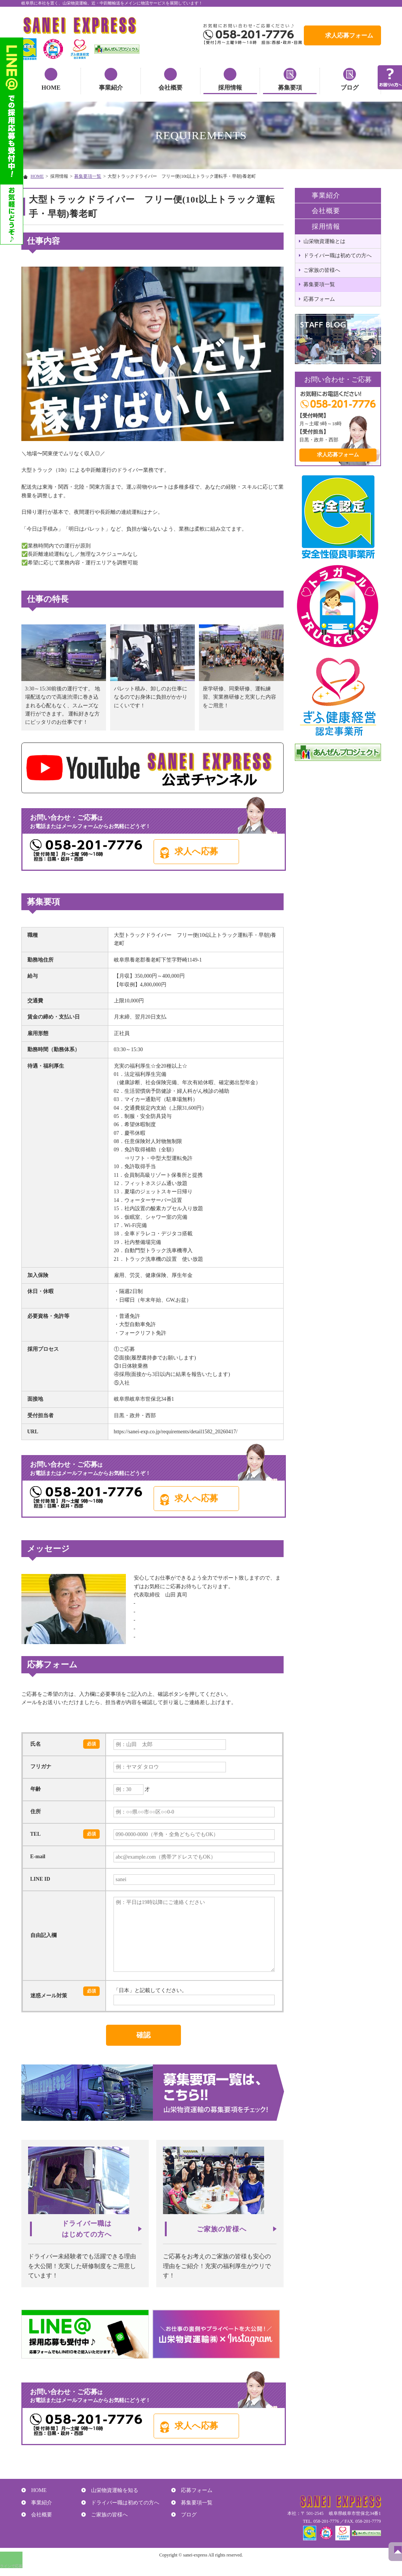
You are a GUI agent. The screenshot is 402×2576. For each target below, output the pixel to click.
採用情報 (230, 87)
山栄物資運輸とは (324, 241)
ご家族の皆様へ (321, 270)
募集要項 (290, 87)
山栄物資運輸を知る (112, 2497)
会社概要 (170, 87)
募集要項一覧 (87, 176)
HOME (51, 87)
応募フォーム (319, 299)
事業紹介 (111, 87)
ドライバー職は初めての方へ (337, 255)
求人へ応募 (215, 850)
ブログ (350, 87)
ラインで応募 (13, 2573)
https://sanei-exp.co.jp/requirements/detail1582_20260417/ (176, 1430)
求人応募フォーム (349, 35)
